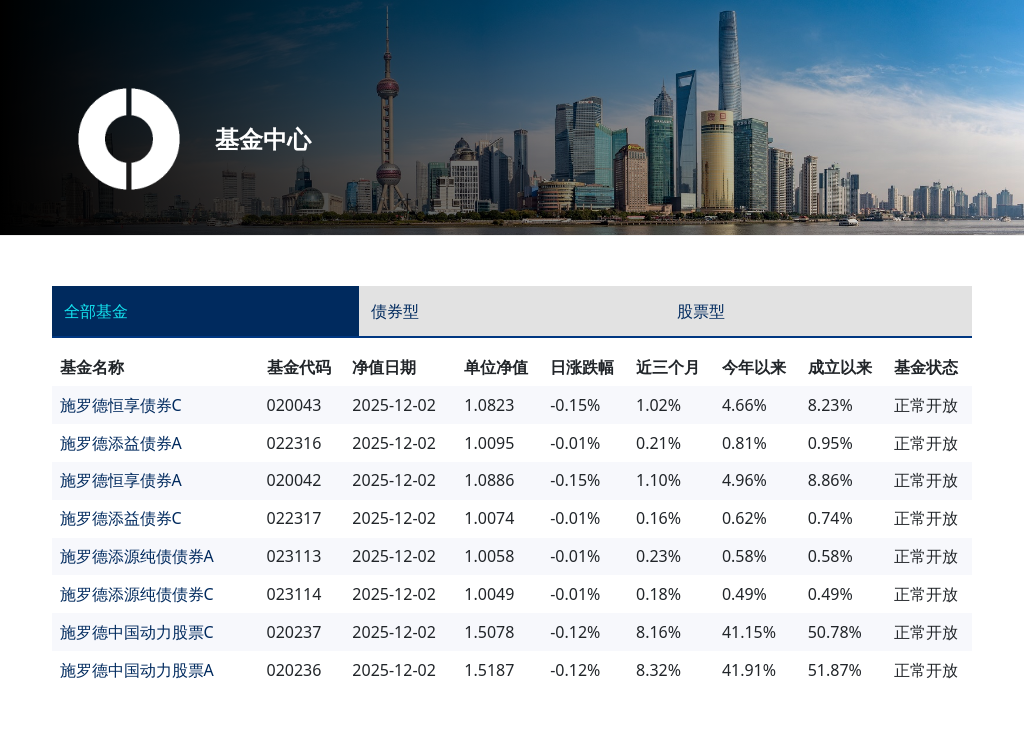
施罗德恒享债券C (121, 405)
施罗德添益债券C (121, 518)
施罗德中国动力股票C (137, 632)
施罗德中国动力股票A (137, 670)
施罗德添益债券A (121, 443)
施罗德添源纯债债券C (137, 594)
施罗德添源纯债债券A (137, 556)
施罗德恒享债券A (121, 480)
